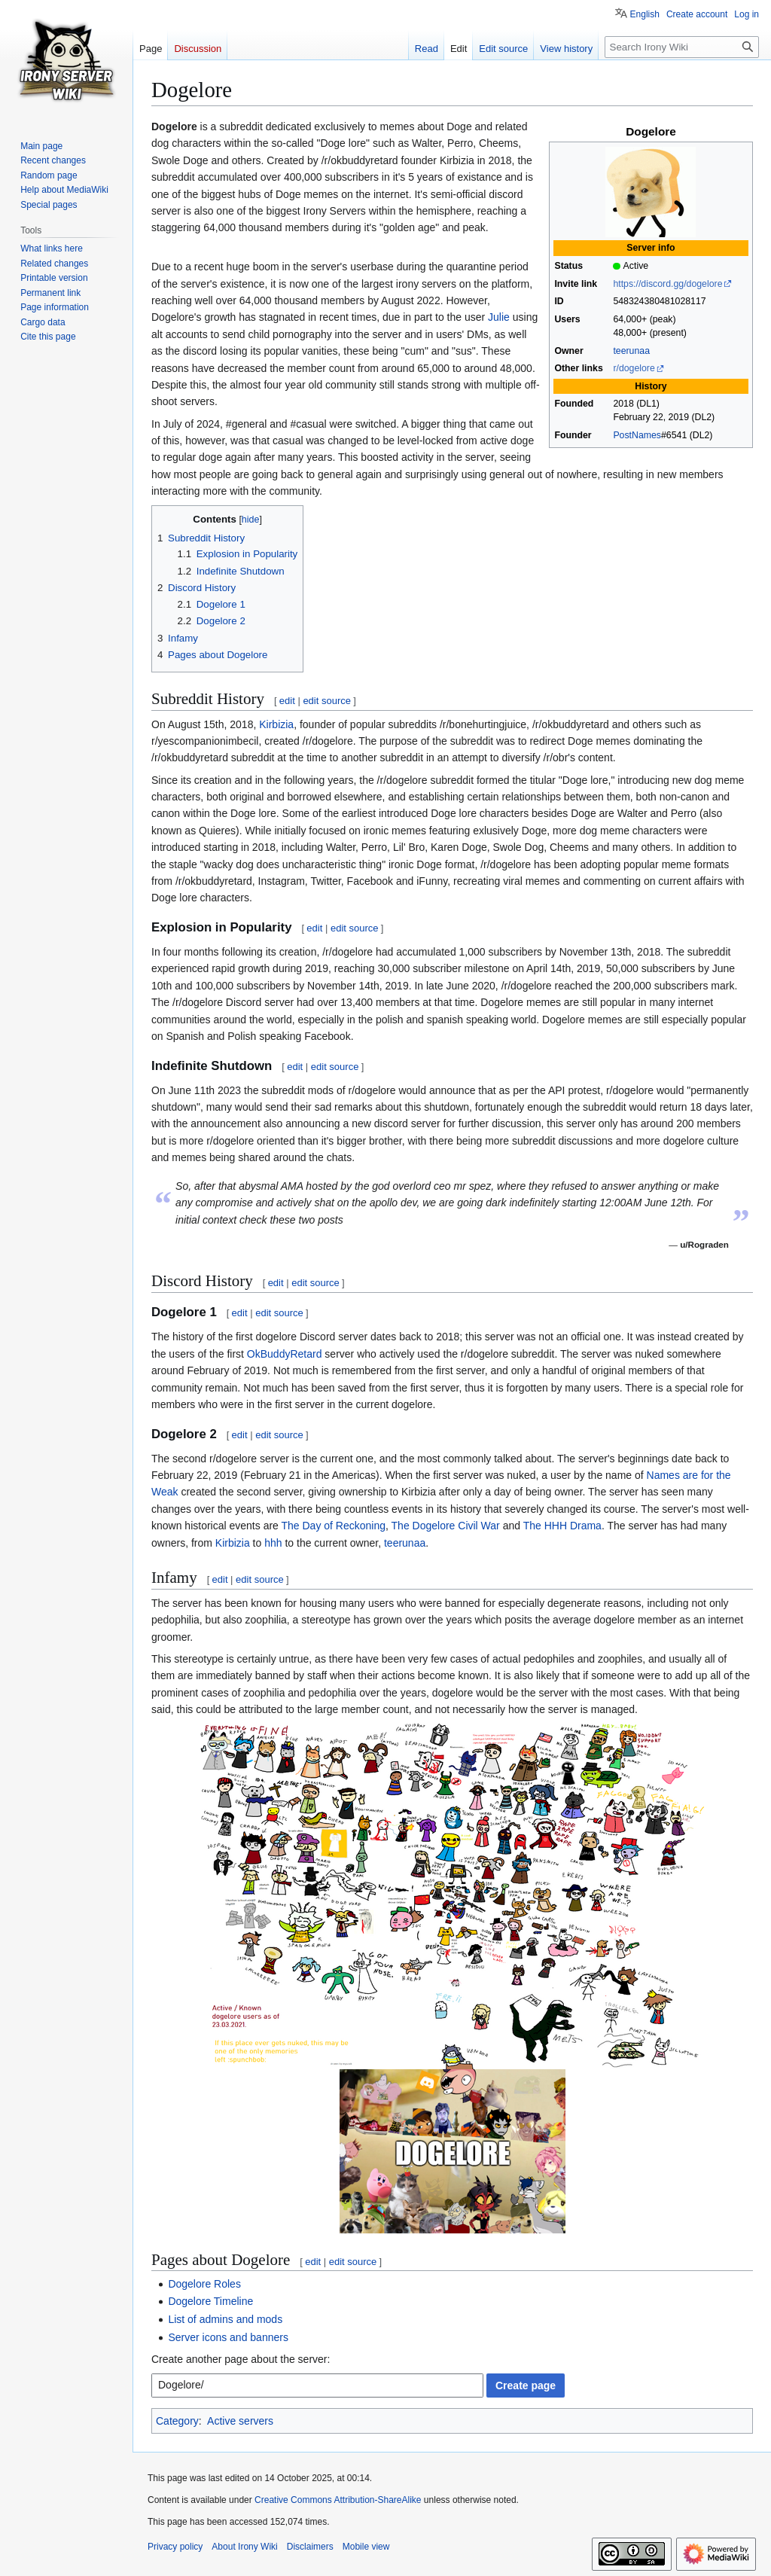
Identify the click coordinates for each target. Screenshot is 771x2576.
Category (177, 2421)
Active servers (240, 2421)
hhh (273, 1543)
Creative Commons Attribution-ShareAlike (337, 2500)
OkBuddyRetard (284, 1354)
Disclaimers (310, 2546)
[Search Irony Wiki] (682, 47)
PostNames (637, 435)
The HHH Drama (562, 1526)
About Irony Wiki (244, 2546)
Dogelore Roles (204, 2284)
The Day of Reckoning (334, 1526)
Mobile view (366, 2546)
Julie (499, 317)
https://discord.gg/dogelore (667, 284)
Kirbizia (276, 724)
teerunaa (631, 351)
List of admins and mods (225, 2319)
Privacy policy (175, 2546)
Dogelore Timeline (210, 2301)
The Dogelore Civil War (446, 1526)
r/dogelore (633, 368)
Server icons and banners (228, 2337)
